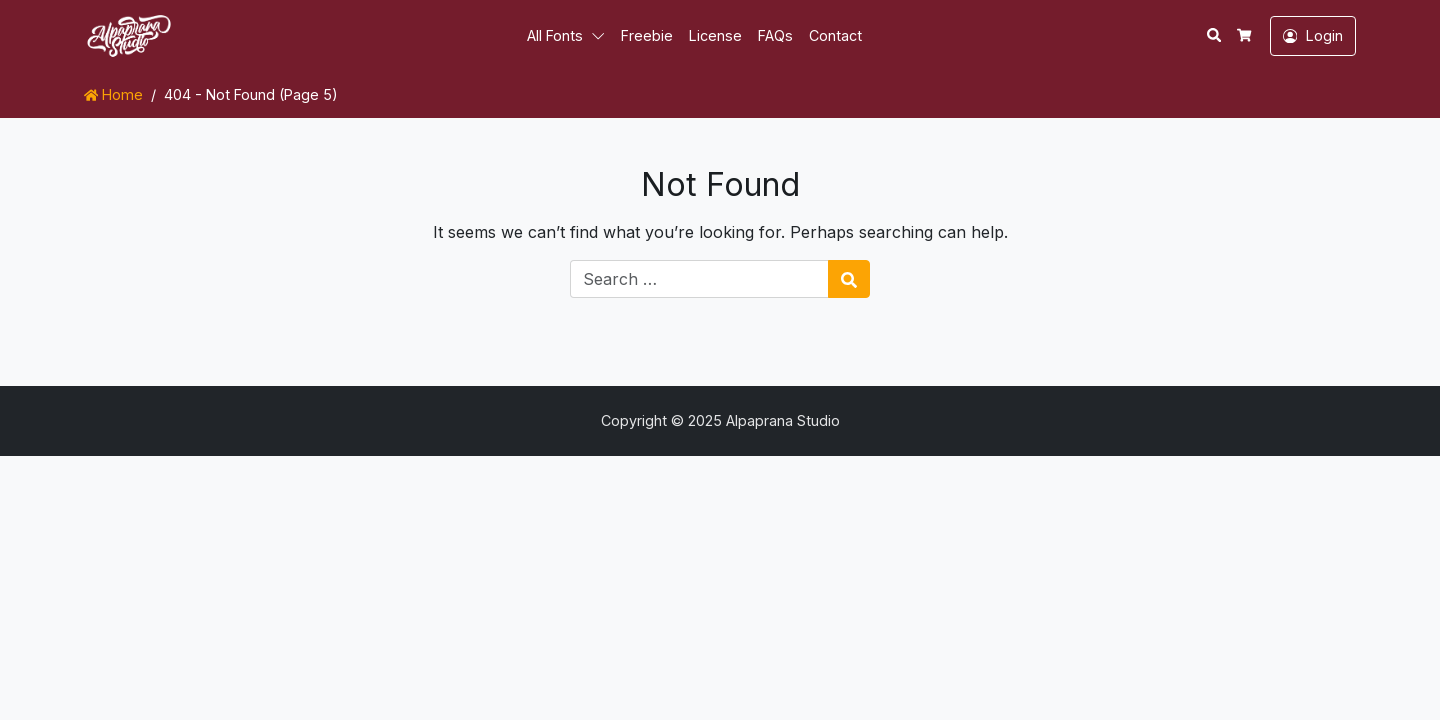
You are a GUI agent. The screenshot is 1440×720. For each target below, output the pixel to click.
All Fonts (555, 35)
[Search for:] (699, 279)
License (715, 35)
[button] (602, 36)
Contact (835, 35)
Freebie (647, 35)
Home (113, 94)
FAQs (775, 35)
